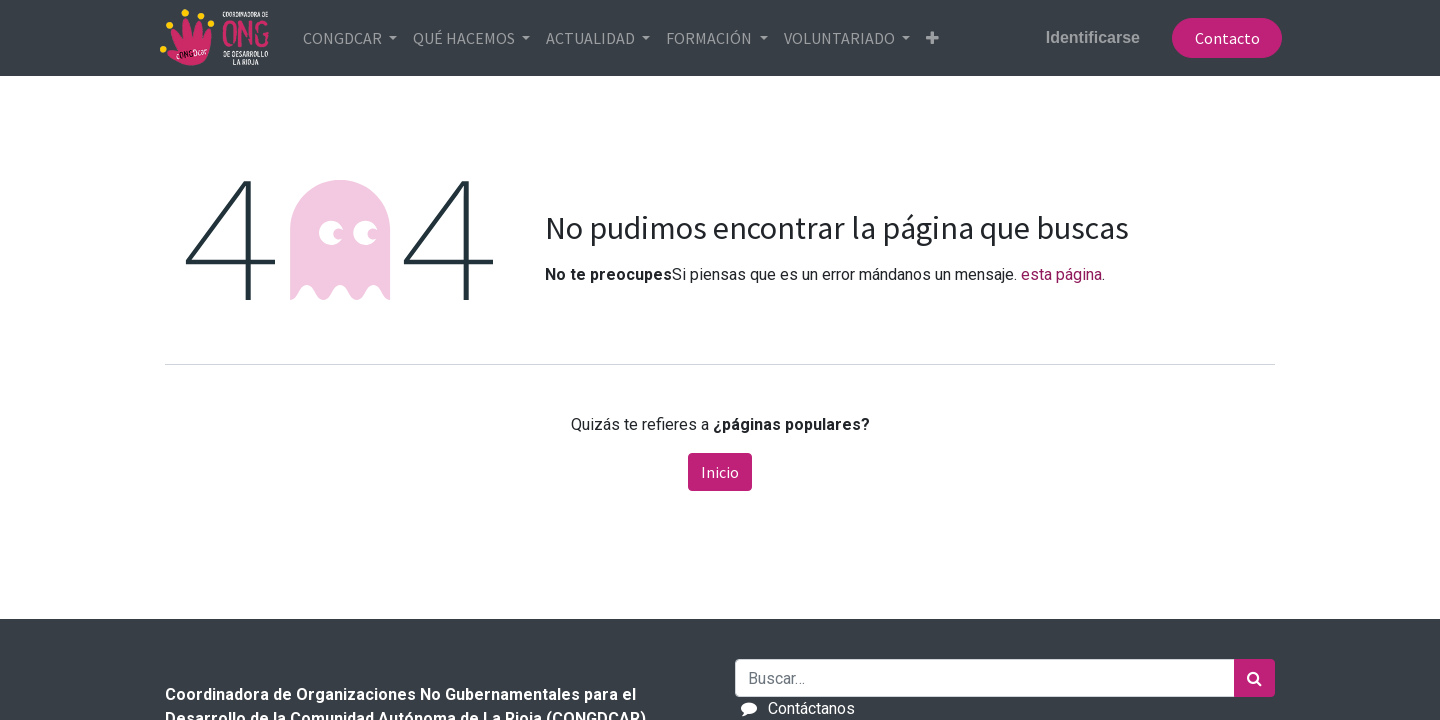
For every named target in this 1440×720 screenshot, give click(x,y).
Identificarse (1086, 37)
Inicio (720, 472)
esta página (1061, 274)
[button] (939, 38)
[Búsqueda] (1254, 678)
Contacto (1219, 38)
